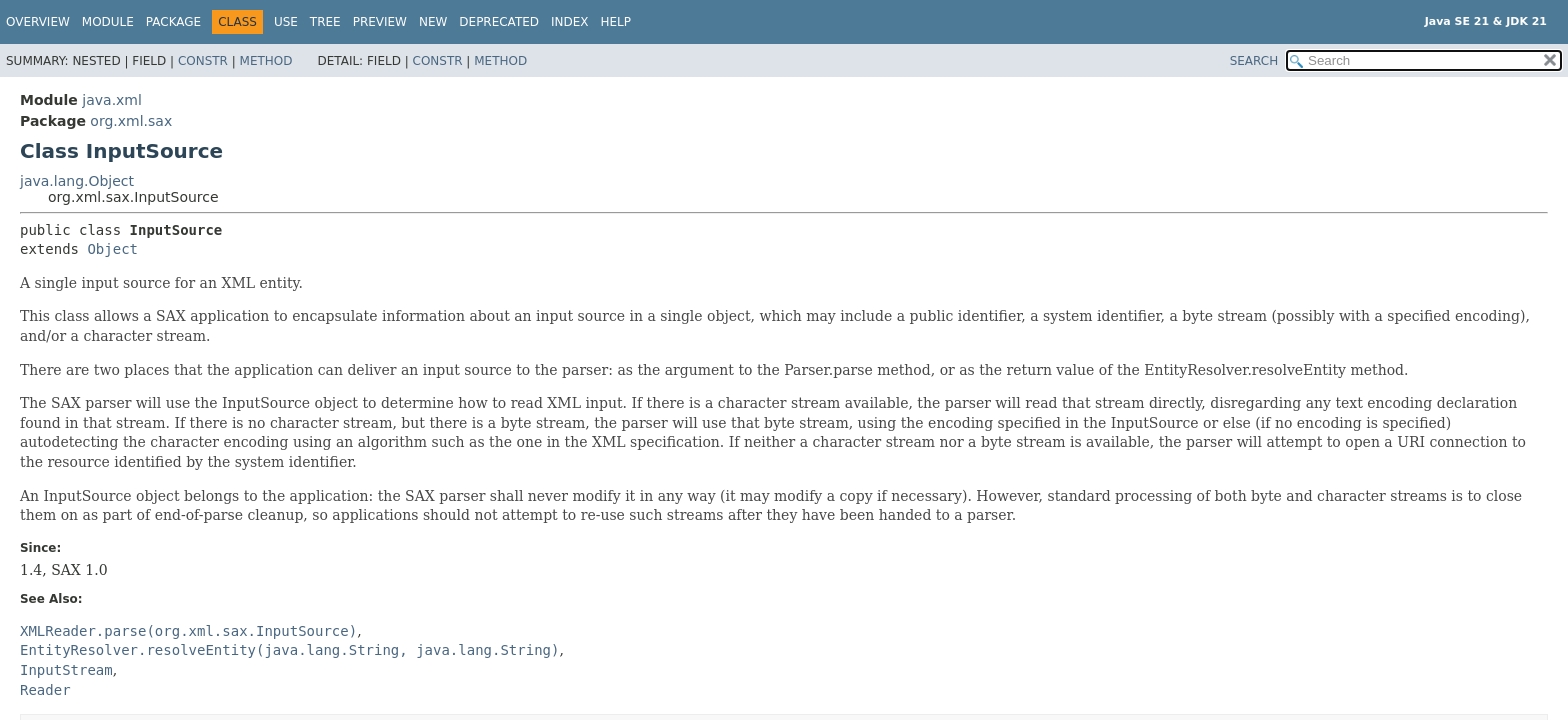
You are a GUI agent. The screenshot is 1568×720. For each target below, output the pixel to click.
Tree (325, 22)
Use (286, 22)
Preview (380, 22)
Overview (38, 22)
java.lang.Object (77, 181)
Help (616, 22)
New (433, 22)
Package (173, 22)
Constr (203, 61)
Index (570, 22)
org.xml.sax (131, 121)
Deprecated (499, 22)
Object (112, 249)
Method (266, 61)
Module (108, 22)
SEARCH (1254, 61)
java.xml (112, 100)
